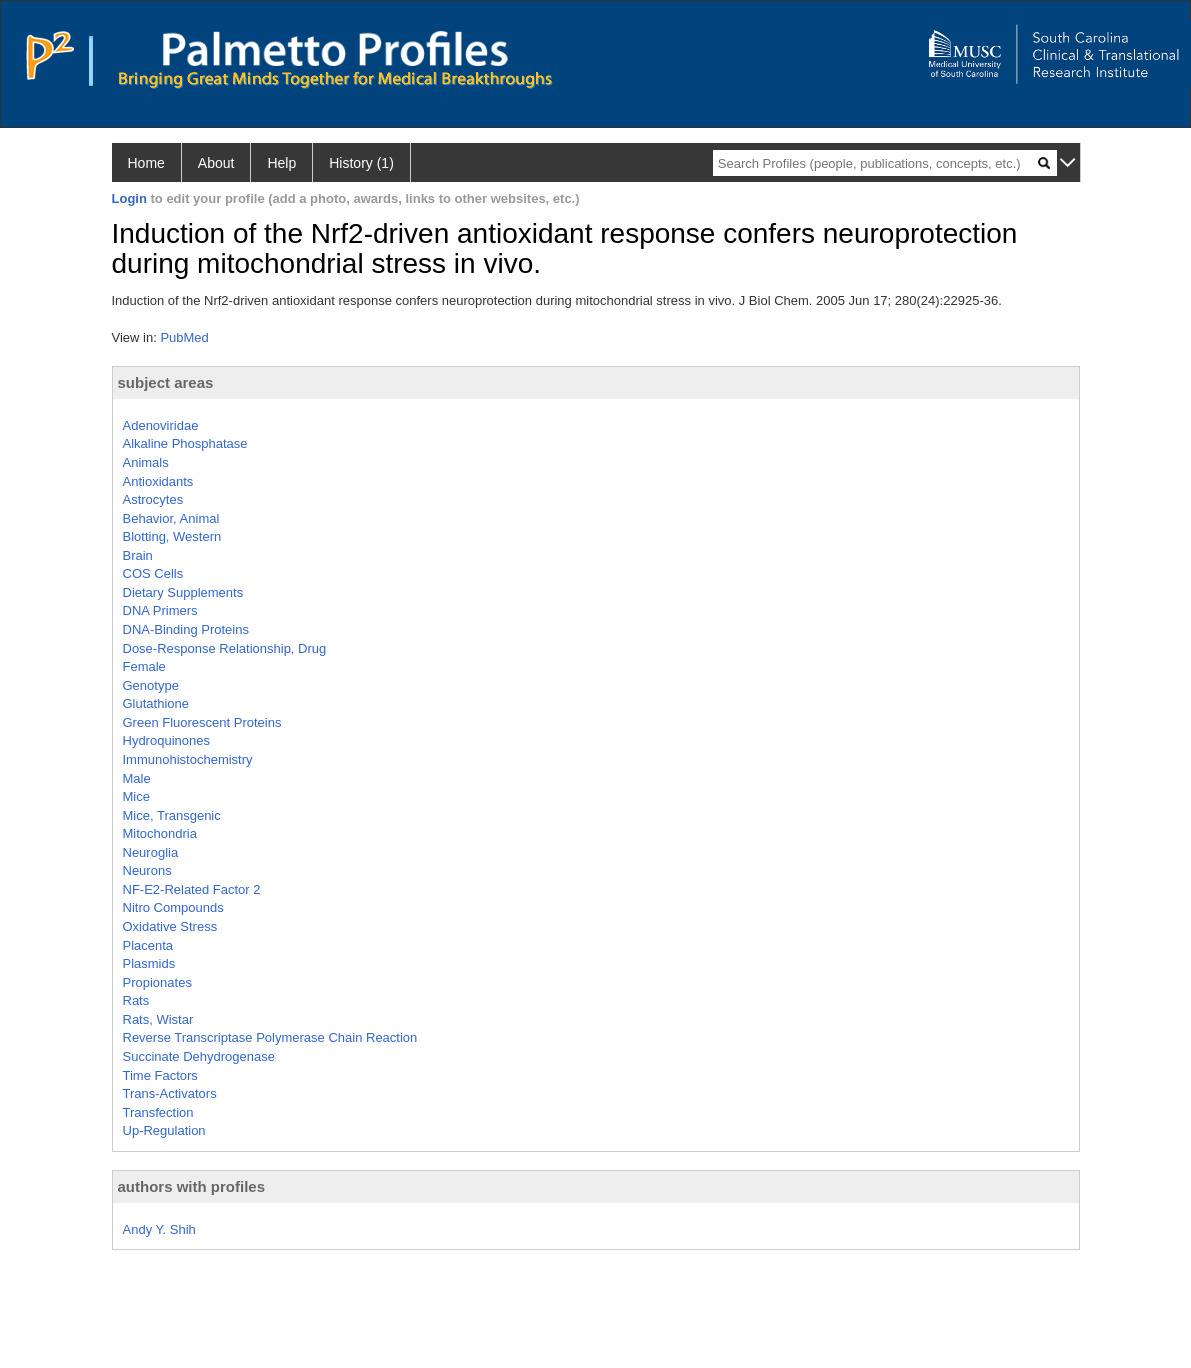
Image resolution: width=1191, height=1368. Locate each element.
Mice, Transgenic (172, 815)
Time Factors (160, 1075)
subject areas (166, 382)
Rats (136, 1000)
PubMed (184, 337)
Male (137, 778)
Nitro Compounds (173, 907)
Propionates (157, 982)
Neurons (147, 870)
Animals (146, 462)
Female (144, 666)
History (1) (361, 163)
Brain (138, 555)
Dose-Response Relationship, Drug (225, 648)
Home (146, 163)
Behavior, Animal (171, 518)
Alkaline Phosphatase (185, 443)
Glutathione (156, 703)
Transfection (158, 1112)
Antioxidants (158, 481)
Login (129, 198)
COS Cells (153, 573)
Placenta (148, 945)
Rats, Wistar (158, 1019)
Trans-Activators (170, 1093)
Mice (136, 796)
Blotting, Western (172, 536)
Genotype (151, 685)
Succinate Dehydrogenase (199, 1056)
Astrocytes (153, 499)
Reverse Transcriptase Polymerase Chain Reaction (270, 1037)
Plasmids (149, 963)
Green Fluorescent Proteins (202, 722)
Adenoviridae (161, 425)
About (216, 163)
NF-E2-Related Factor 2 (192, 889)
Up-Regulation (164, 1130)
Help (281, 163)
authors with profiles (192, 1186)
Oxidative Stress (170, 926)
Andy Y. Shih (159, 1229)
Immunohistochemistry (188, 759)
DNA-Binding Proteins (186, 629)
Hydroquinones (166, 740)
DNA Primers (160, 610)
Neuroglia (151, 852)
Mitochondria (160, 833)
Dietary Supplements (183, 592)
